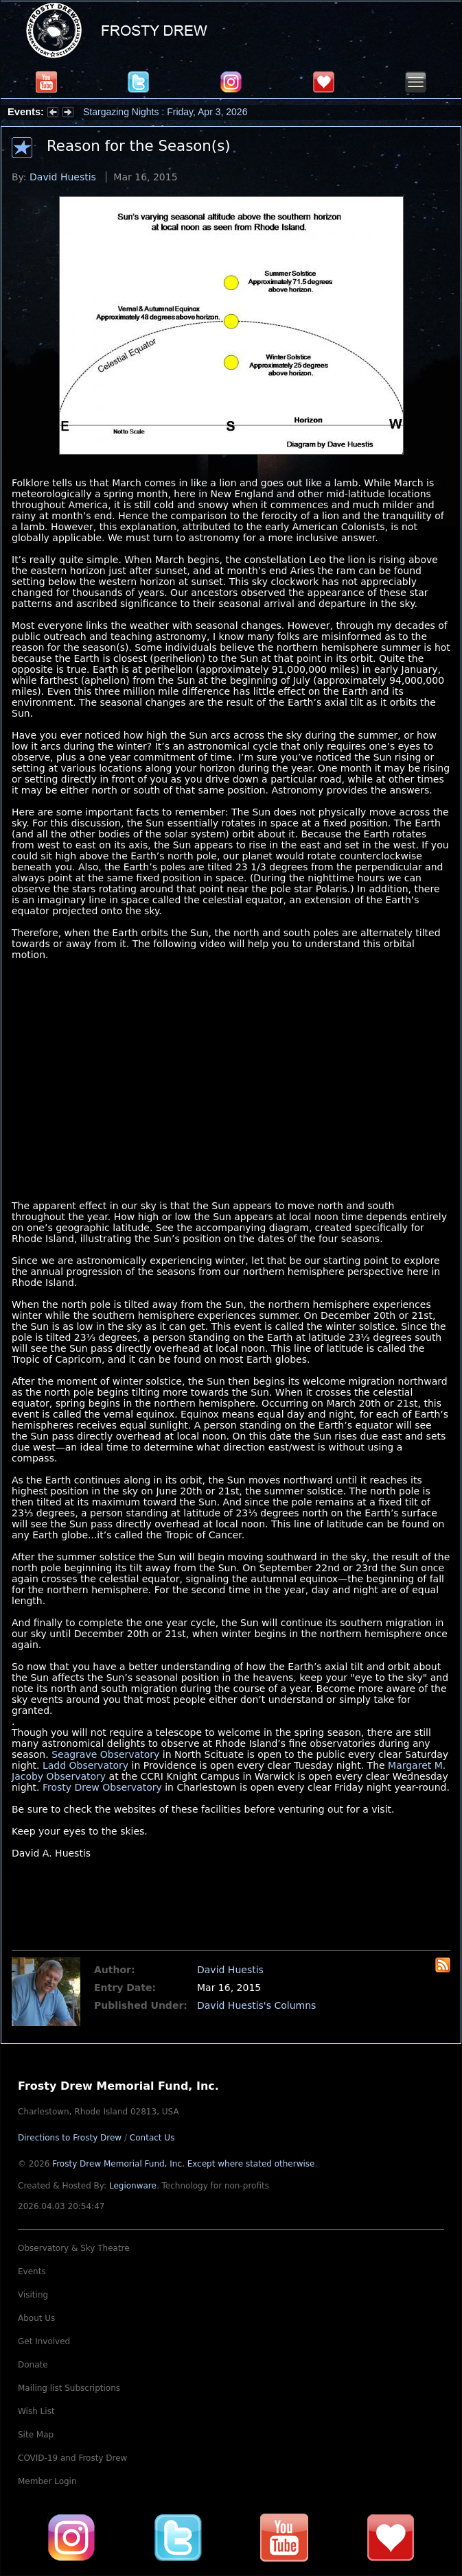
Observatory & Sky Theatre (74, 2248)
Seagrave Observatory (105, 1754)
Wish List (36, 2411)
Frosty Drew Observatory (102, 1787)
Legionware (133, 2186)
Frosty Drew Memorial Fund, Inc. (183, 2164)
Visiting (33, 2295)
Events (32, 2271)
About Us (36, 2318)
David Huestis (63, 176)
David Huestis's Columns (256, 2005)
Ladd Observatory (85, 1765)
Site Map (36, 2435)
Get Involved (44, 2341)
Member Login (47, 2481)
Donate (33, 2365)
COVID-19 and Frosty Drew (72, 2458)
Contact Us (152, 2138)
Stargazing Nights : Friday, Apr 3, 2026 (165, 111)
